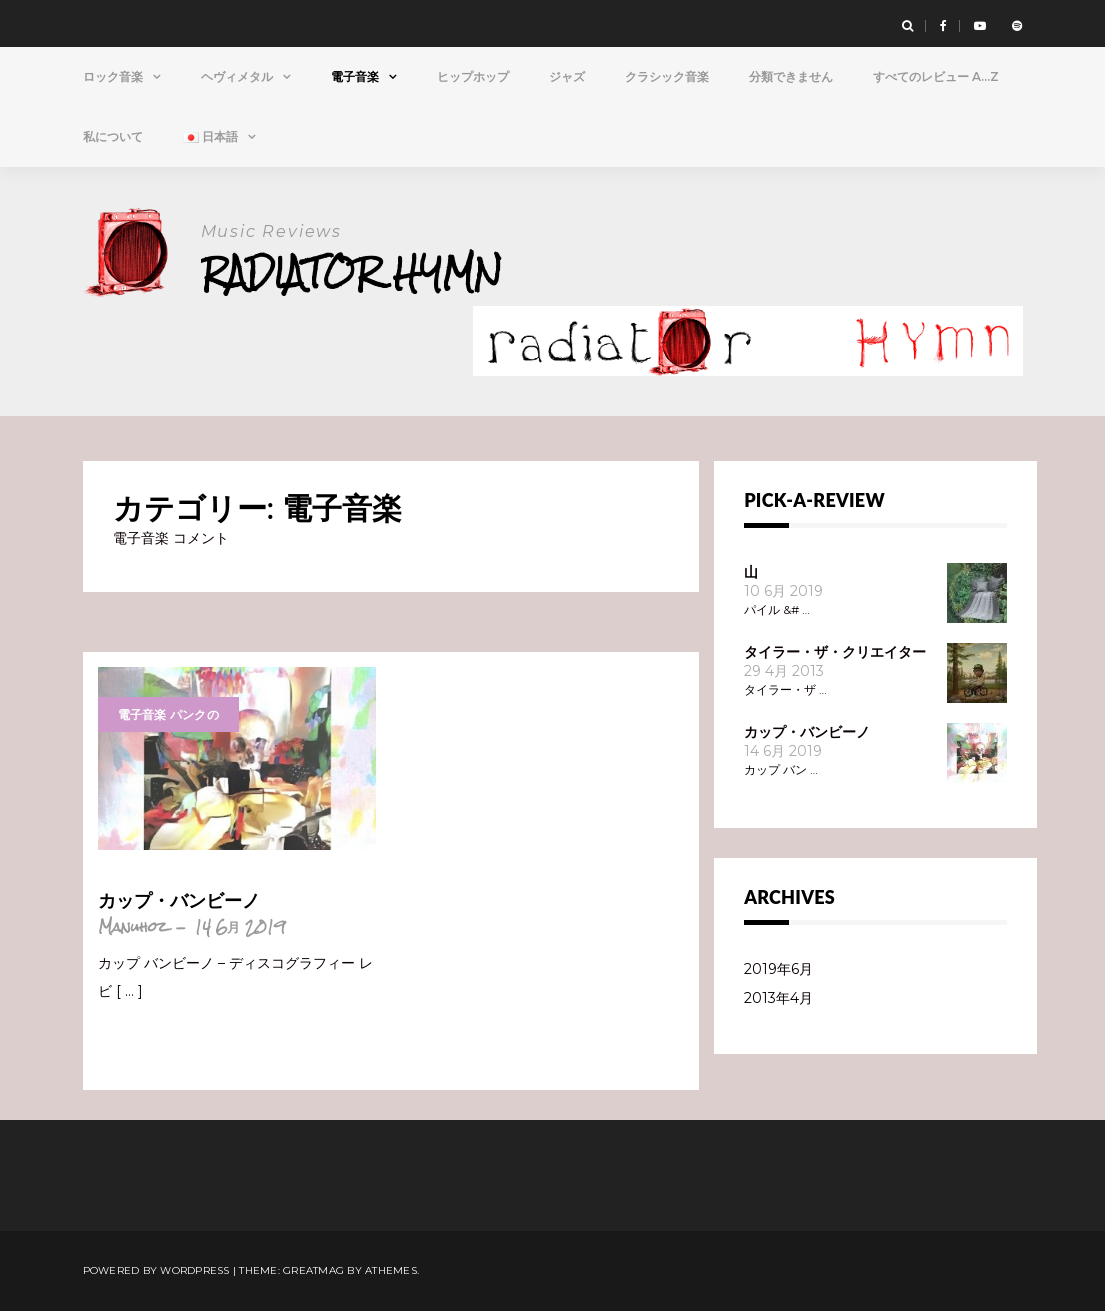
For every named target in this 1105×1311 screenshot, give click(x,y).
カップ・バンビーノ (179, 900)
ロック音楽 (113, 76)
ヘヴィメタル (237, 76)
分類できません (791, 76)
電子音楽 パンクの (168, 714)
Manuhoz (132, 926)
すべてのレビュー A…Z (936, 76)
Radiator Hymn (351, 272)
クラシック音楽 (667, 76)
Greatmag (313, 1270)
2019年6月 (778, 969)
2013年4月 (778, 998)
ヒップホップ (473, 76)
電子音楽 (355, 76)
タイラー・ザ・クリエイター (835, 652)
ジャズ (567, 76)
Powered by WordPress (156, 1270)
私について (113, 136)
